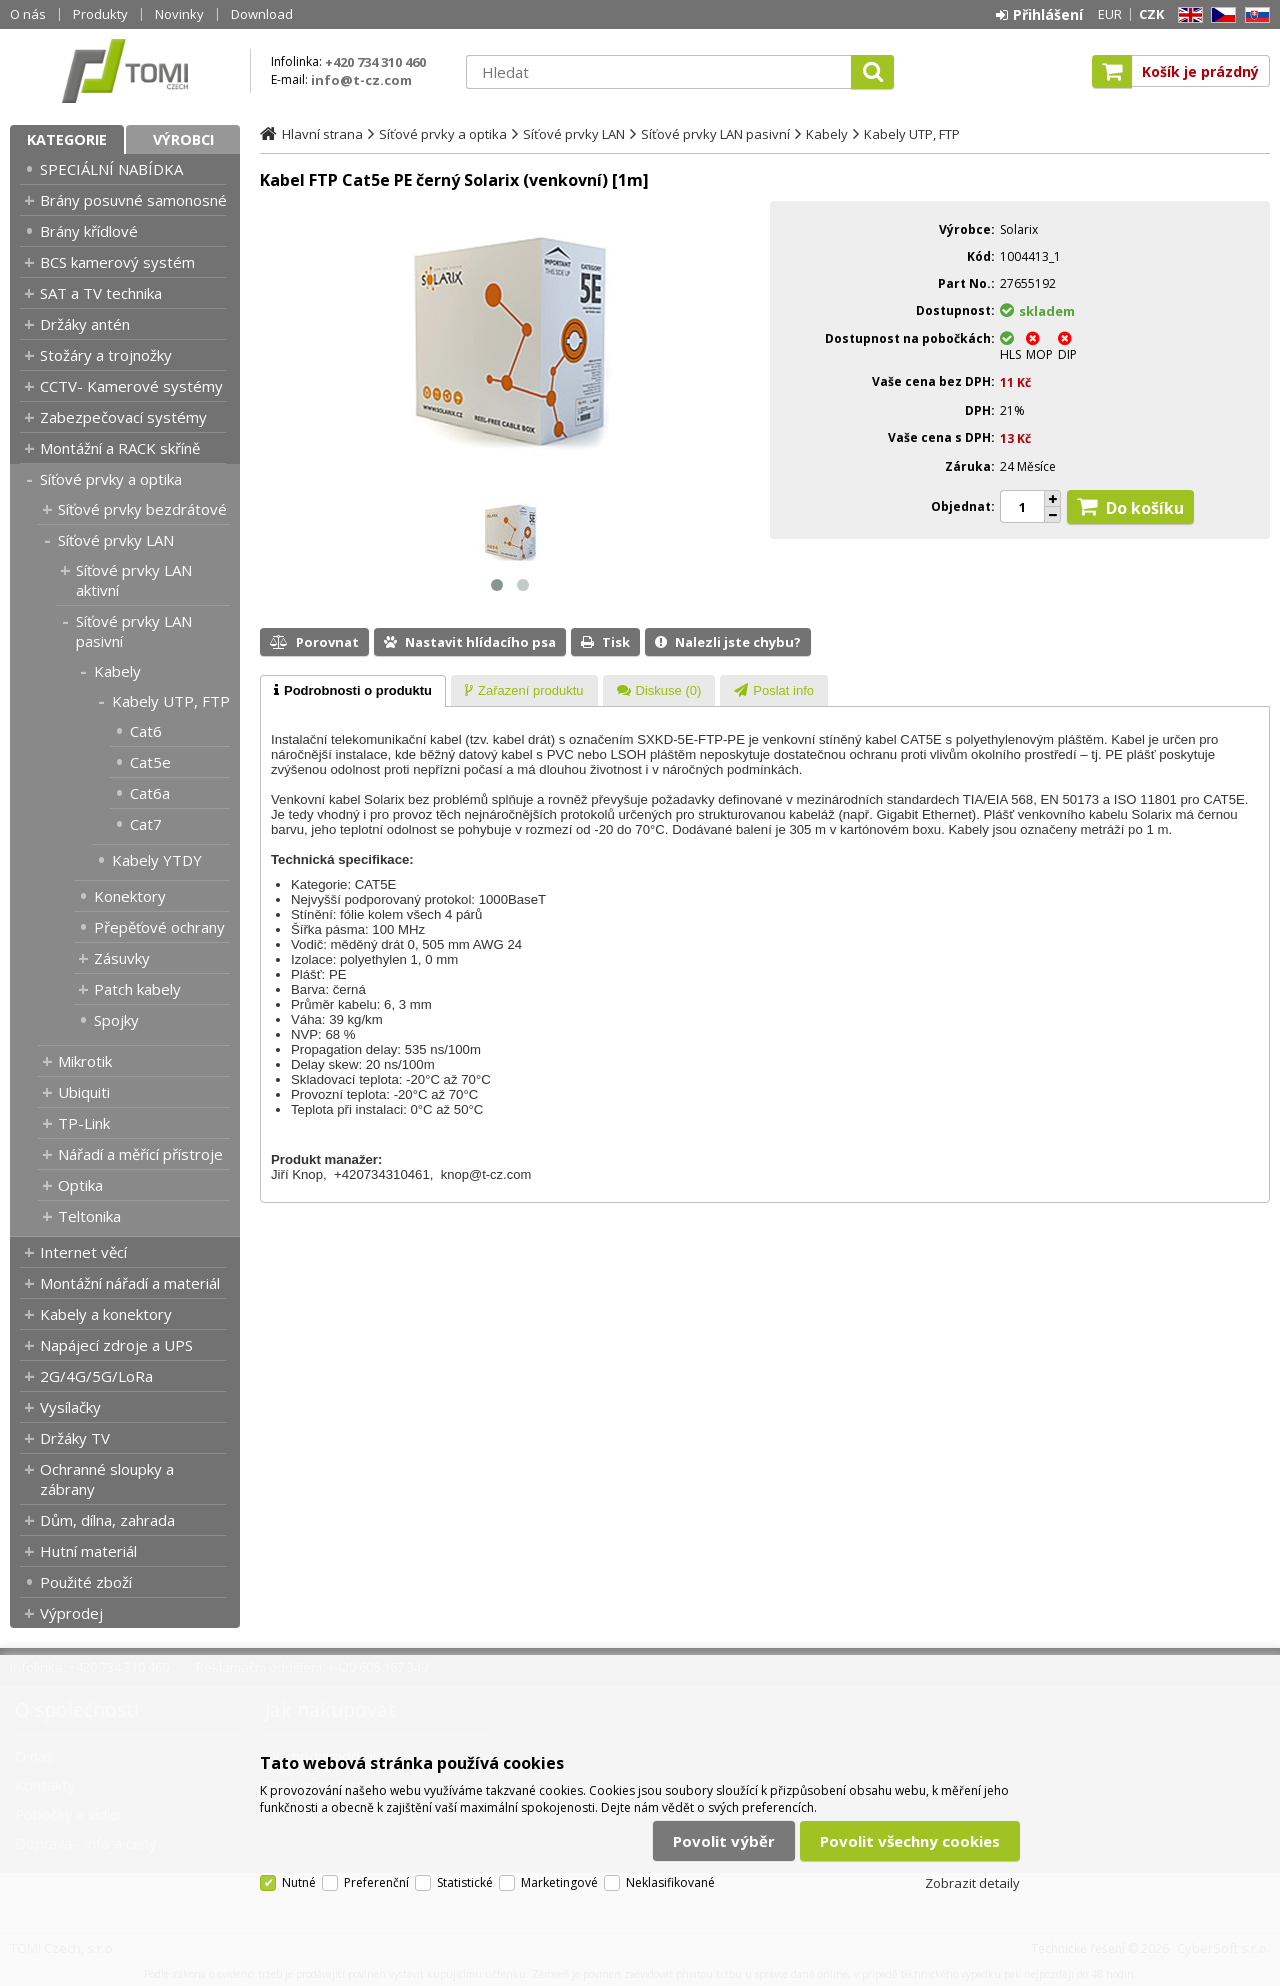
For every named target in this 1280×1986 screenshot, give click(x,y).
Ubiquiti (84, 1092)
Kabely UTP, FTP (171, 701)
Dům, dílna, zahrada (107, 1520)
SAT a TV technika (101, 293)
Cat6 (146, 731)
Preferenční (376, 1882)
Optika (80, 1185)
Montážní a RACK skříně (120, 448)
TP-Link (84, 1123)
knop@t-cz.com (486, 1174)
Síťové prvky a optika (111, 479)
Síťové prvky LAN (116, 540)
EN (1187, 15)
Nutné (299, 1882)
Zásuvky (122, 958)
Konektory (130, 896)
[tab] (353, 691)
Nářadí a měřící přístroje (140, 1154)
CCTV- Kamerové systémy (131, 386)
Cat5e (150, 762)
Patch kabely (137, 989)
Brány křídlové (89, 231)
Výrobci (183, 139)
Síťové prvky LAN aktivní (134, 580)
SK (1254, 15)
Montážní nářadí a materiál (130, 1283)
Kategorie (67, 139)
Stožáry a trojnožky (106, 355)
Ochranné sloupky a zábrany (107, 1479)
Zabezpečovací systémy (123, 417)
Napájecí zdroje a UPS (116, 1345)
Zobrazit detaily (972, 1883)
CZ (1220, 15)
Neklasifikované (670, 1882)
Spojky (116, 1020)
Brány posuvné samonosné (133, 200)
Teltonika (89, 1216)
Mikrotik (85, 1061)
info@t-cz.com (361, 80)
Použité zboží (86, 1582)
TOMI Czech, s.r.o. (125, 71)
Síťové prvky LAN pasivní (134, 631)
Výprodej (71, 1613)
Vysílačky (70, 1407)
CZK (1151, 14)
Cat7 (146, 824)
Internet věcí (83, 1252)
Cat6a (150, 793)
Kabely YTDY (157, 860)
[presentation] (353, 691)
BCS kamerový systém (117, 262)
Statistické (465, 1882)
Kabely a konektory (106, 1314)
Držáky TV (75, 1438)
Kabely (117, 671)
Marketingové (559, 1882)
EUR (1110, 14)
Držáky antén (85, 324)
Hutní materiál (88, 1551)
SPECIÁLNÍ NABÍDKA (111, 169)
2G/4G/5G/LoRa (96, 1376)
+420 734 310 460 (375, 62)
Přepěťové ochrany (159, 927)
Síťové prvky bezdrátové (142, 509)
